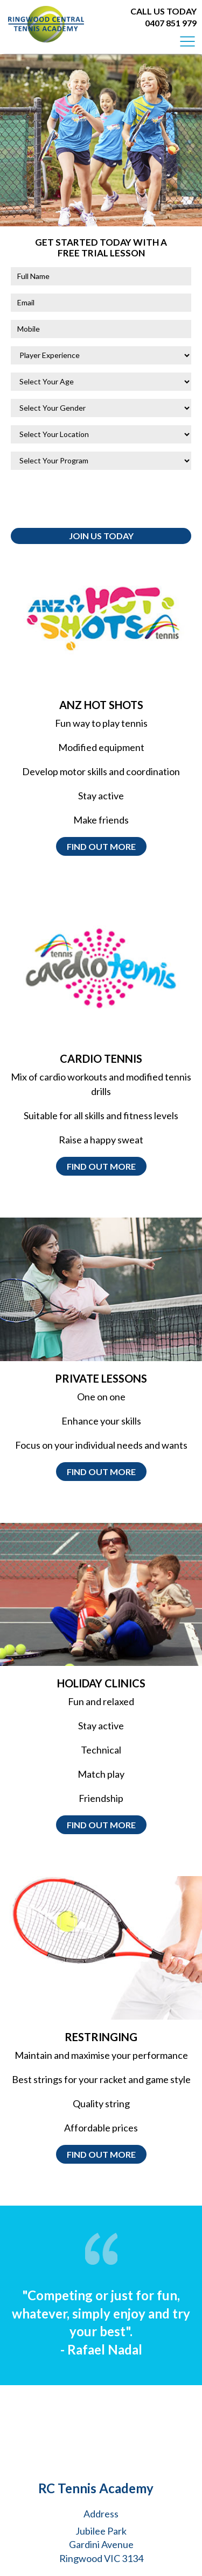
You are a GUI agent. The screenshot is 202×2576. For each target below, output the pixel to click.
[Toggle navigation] (187, 41)
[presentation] (93, 499)
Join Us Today (101, 536)
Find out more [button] (101, 846)
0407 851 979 (171, 23)
